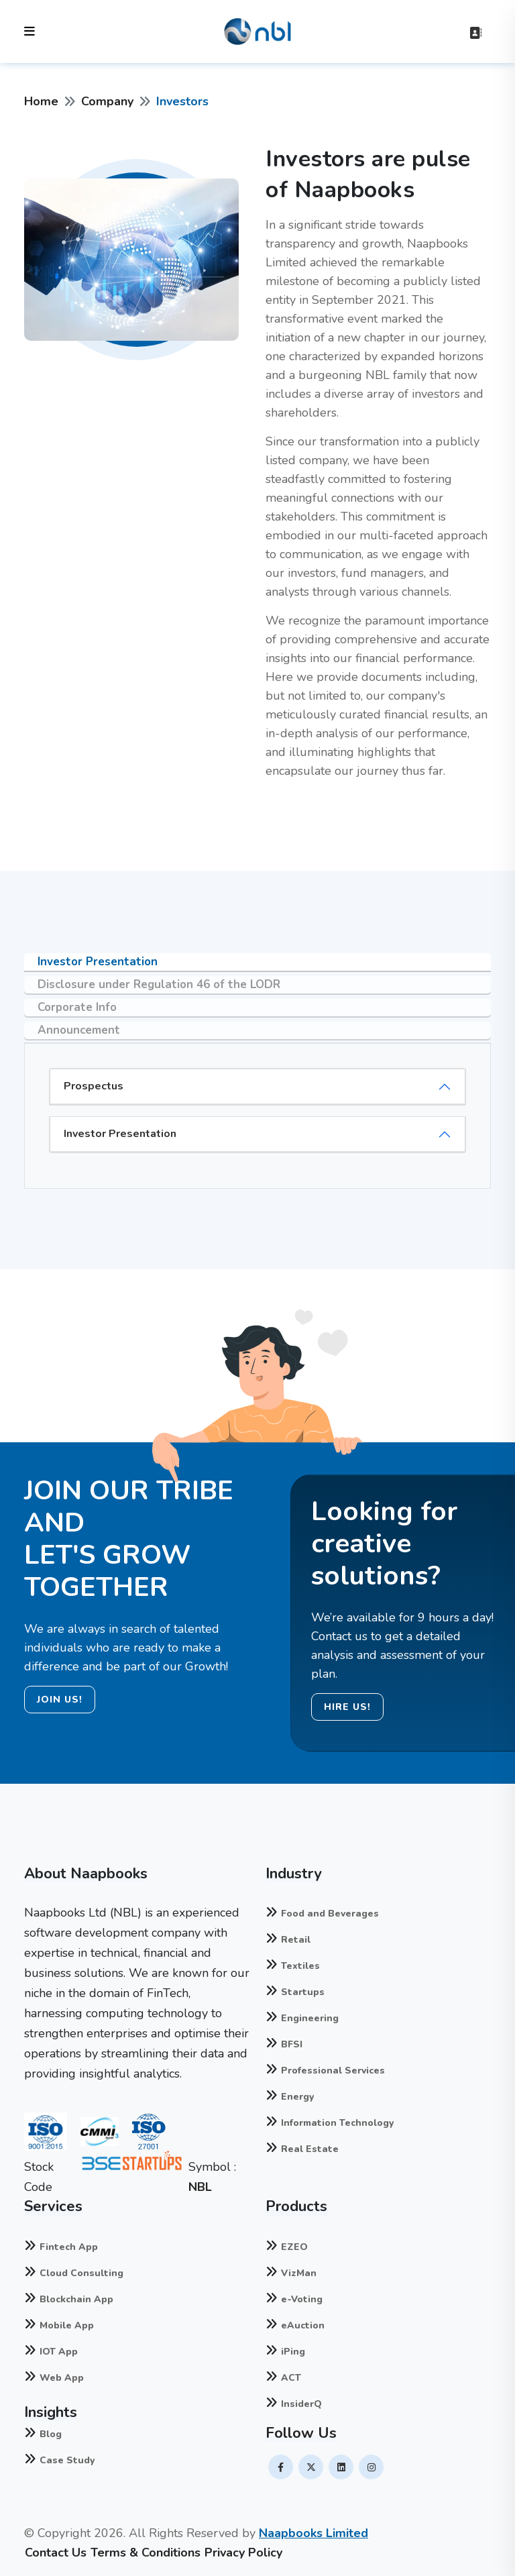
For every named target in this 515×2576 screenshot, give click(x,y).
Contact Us (56, 2552)
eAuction (303, 2325)
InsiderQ (301, 2404)
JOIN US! (59, 1699)
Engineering (310, 2018)
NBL (200, 2187)
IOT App (59, 2351)
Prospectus (93, 1086)
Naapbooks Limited (313, 2533)
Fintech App (69, 2247)
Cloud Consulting (81, 2273)
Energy (297, 2096)
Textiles (300, 1966)
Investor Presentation (120, 1133)
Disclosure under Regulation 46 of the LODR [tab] (159, 984)
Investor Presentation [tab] (98, 961)
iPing (293, 2351)
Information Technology (337, 2122)
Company (107, 101)
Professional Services (333, 2070)
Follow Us (301, 2433)
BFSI (291, 2044)
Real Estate (310, 2149)
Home (41, 101)
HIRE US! (347, 1707)
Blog (51, 2434)
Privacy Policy (243, 2552)
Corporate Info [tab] (77, 1007)
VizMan (299, 2273)
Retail (295, 1939)
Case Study (67, 2460)
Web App (62, 2377)
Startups (303, 1992)
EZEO (294, 2247)
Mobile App (67, 2325)
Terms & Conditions (146, 2552)
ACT (291, 2377)
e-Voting (302, 2299)
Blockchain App (76, 2299)
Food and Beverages (330, 1913)
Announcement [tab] (79, 1030)
